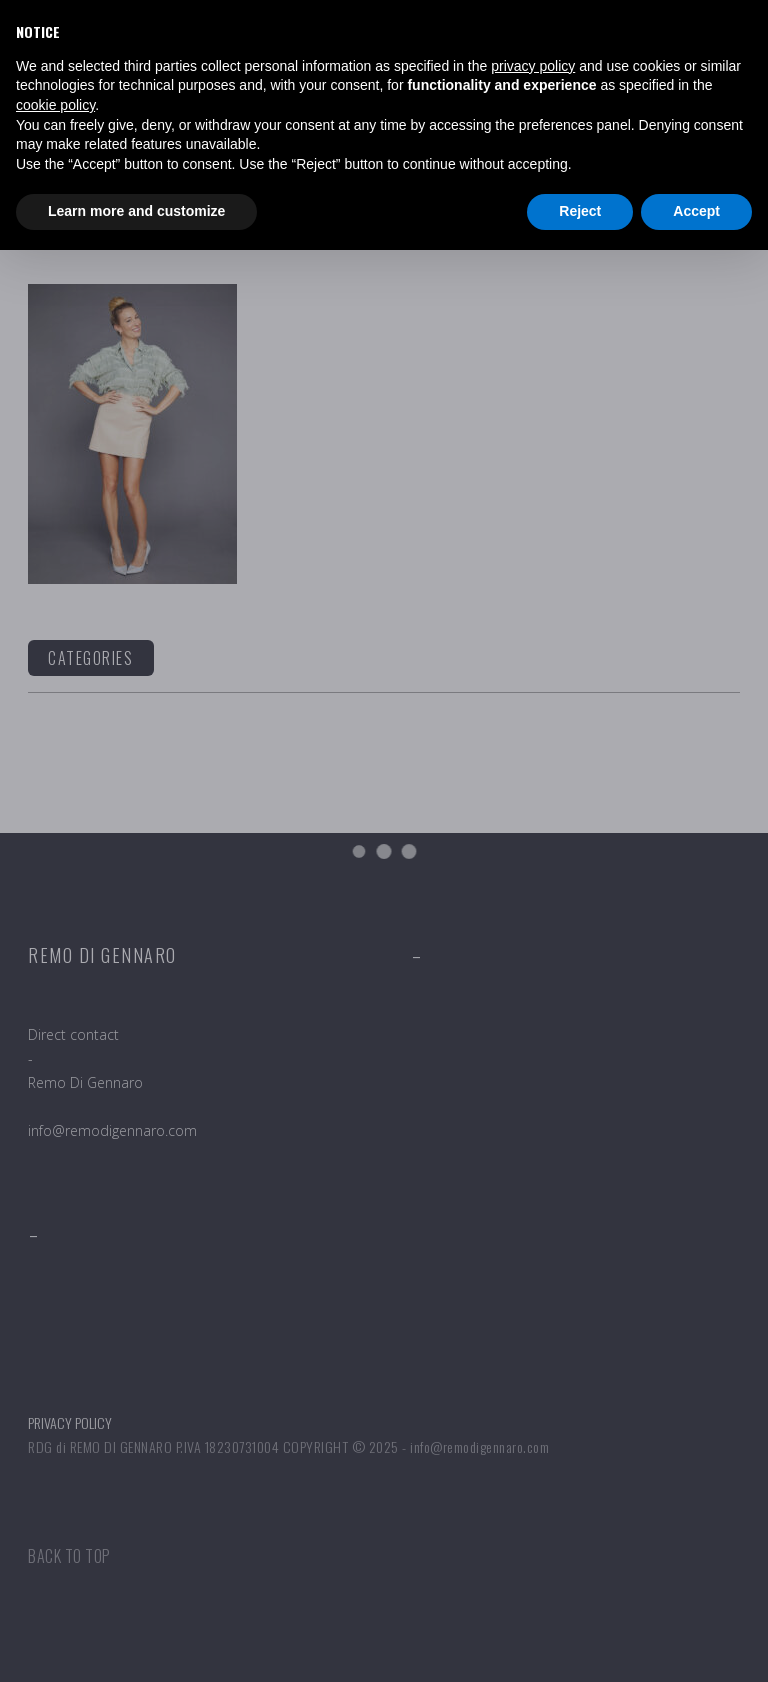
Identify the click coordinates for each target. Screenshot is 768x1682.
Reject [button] (580, 211)
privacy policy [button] (533, 66)
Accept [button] (696, 211)
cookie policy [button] (55, 105)
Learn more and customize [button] (136, 211)
